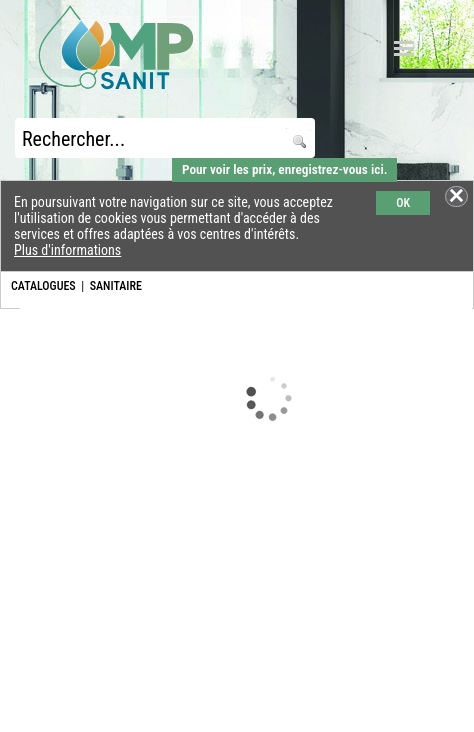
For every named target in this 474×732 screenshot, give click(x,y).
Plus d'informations (67, 250)
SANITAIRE (116, 286)
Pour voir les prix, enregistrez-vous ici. (284, 169)
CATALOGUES (43, 286)
